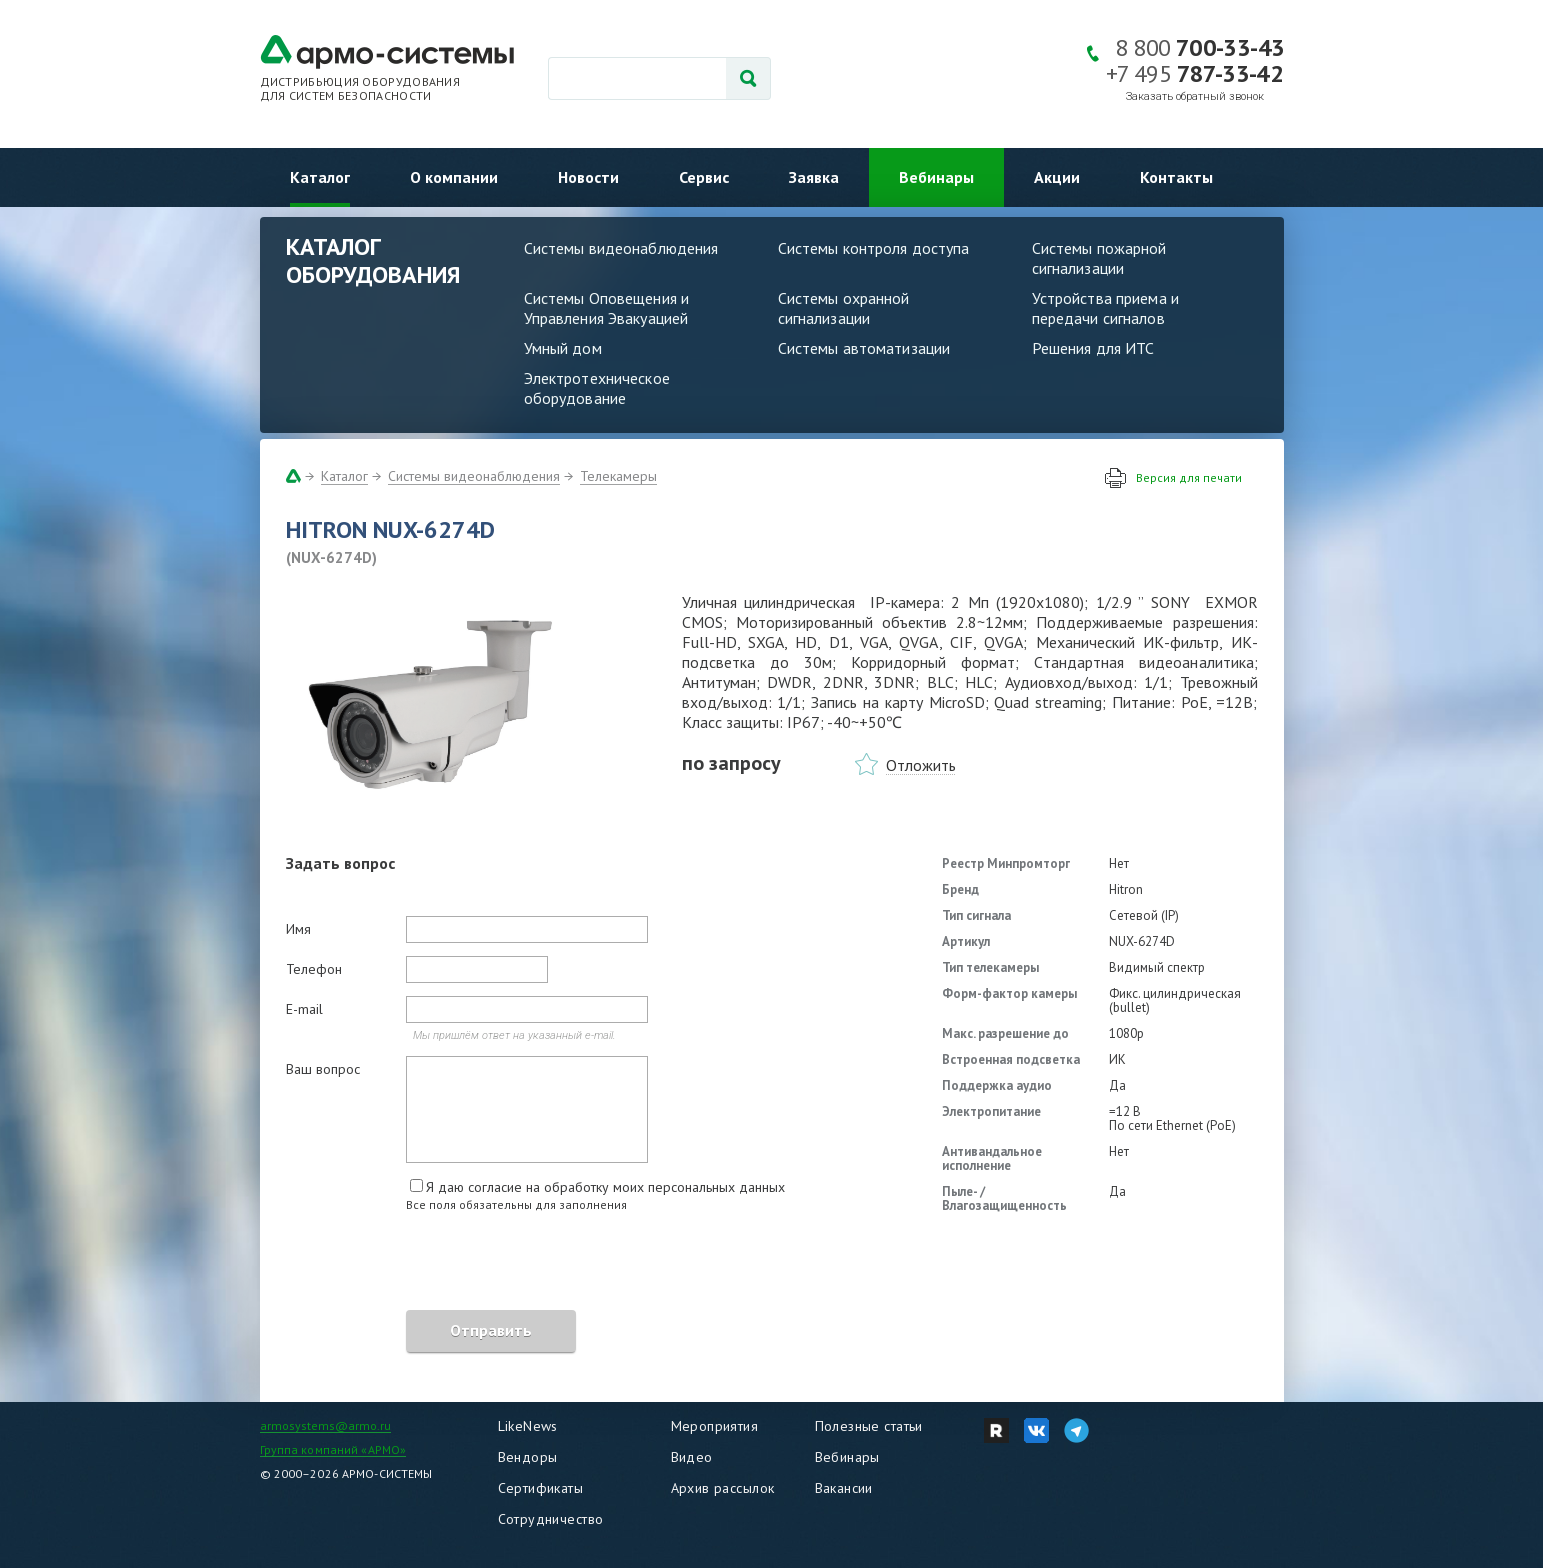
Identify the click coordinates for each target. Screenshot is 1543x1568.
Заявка (814, 177)
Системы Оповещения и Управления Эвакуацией (607, 308)
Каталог (320, 177)
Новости (588, 177)
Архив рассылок (723, 1488)
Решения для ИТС (1093, 348)
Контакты (1176, 177)
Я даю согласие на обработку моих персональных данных (605, 1187)
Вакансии (844, 1488)
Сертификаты (541, 1488)
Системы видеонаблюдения (621, 248)
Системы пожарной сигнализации (1099, 258)
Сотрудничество (551, 1519)
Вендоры (528, 1457)
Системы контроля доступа (874, 248)
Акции (1057, 177)
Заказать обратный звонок (1195, 96)
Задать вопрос (340, 863)
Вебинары (936, 177)
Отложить (921, 765)
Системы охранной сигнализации (844, 308)
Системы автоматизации (864, 348)
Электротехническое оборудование (597, 388)
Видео (692, 1457)
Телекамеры (618, 476)
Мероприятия (715, 1426)
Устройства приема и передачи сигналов (1105, 308)
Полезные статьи (869, 1426)
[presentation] (438, 1264)
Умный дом (563, 348)
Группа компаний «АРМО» (333, 1449)
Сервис (704, 177)
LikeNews (528, 1426)
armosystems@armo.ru (325, 1425)
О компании (454, 177)
